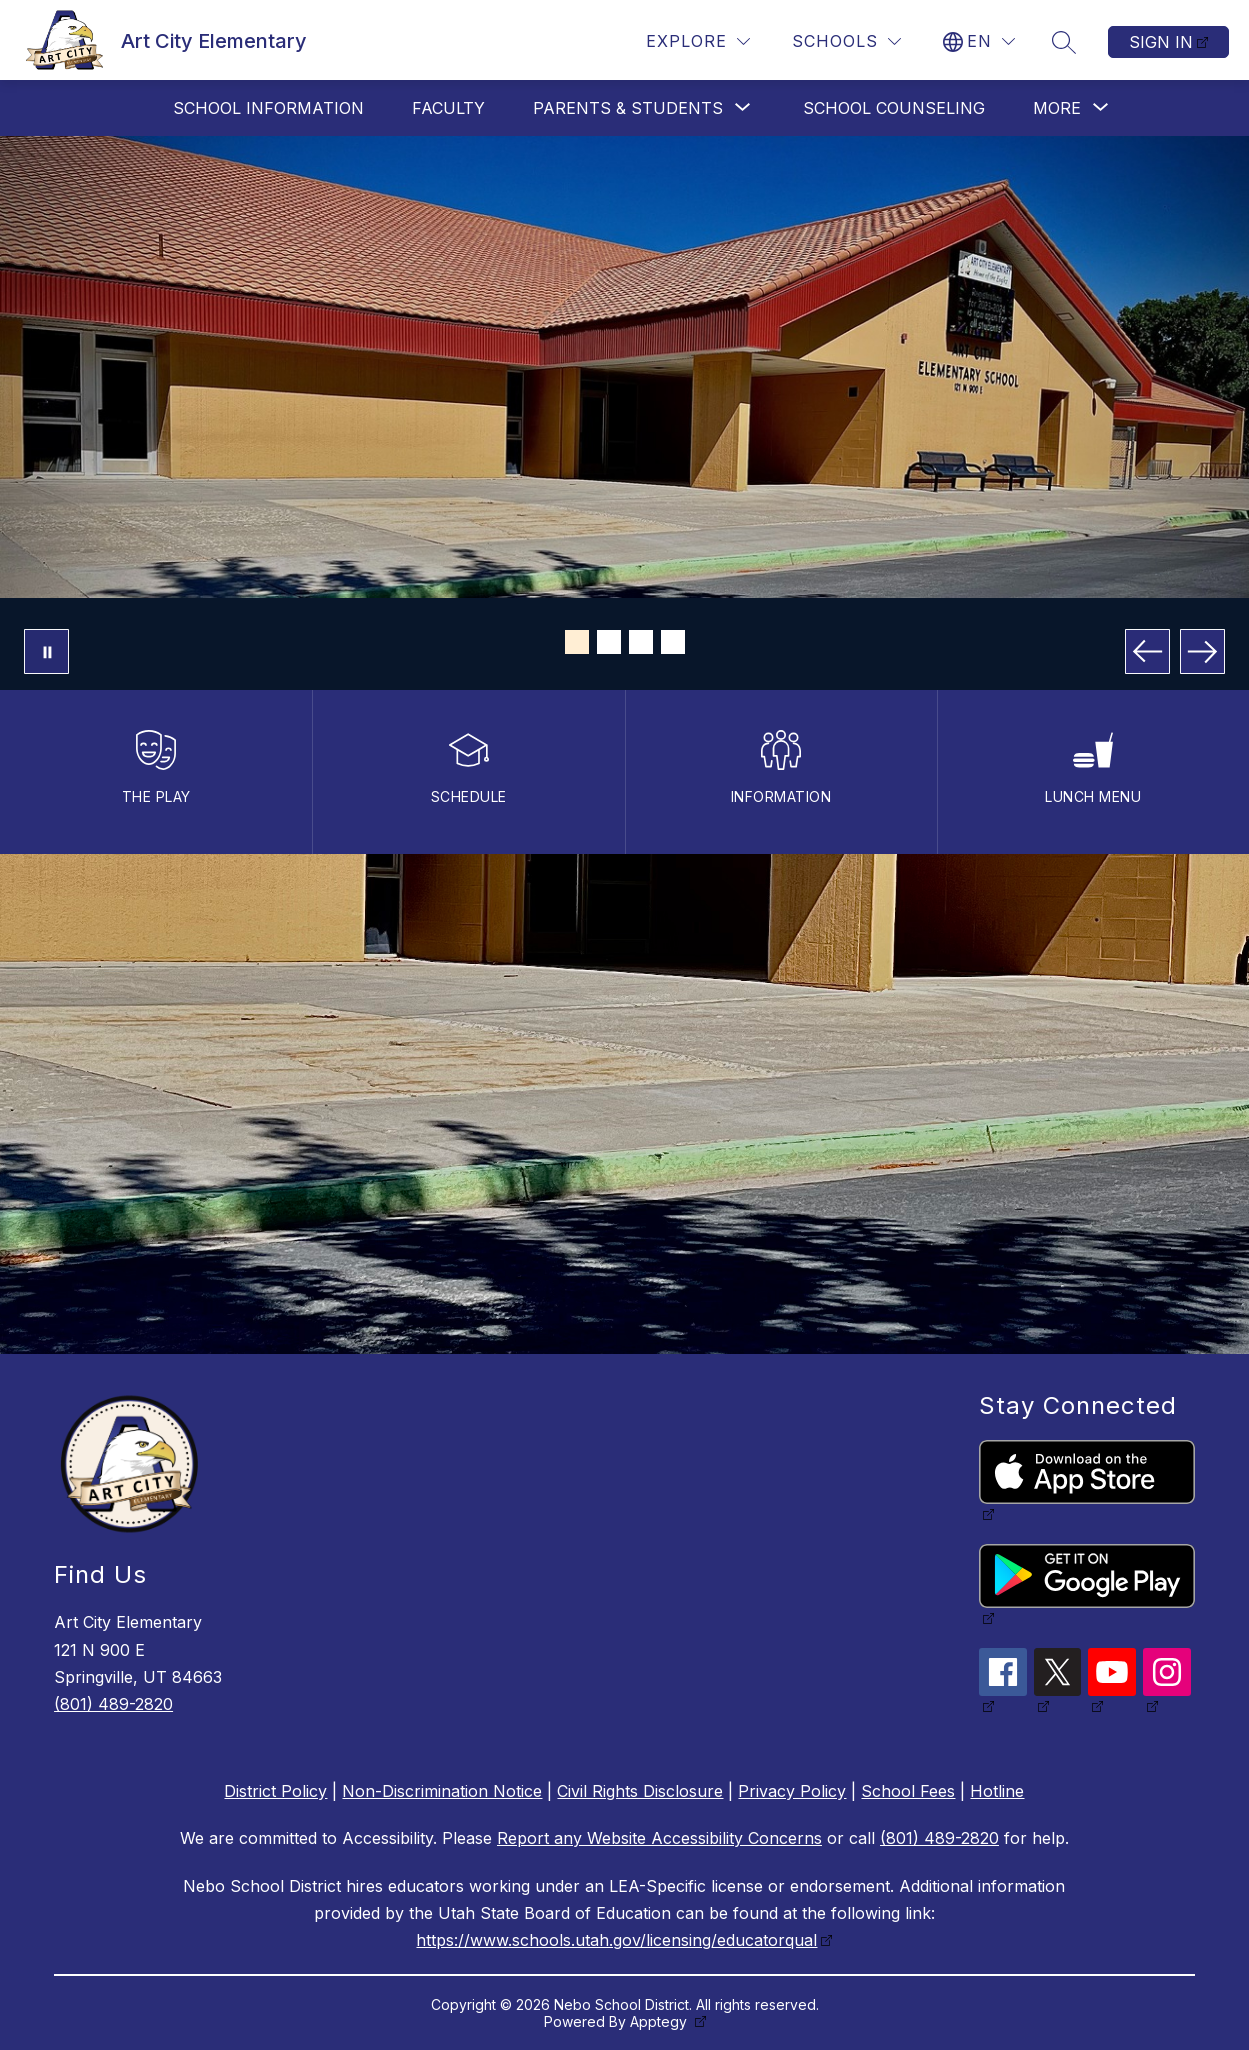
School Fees (908, 1791)
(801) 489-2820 (113, 1704)
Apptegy (660, 2021)
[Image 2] (609, 642)
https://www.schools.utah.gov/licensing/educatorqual (616, 1940)
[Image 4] (673, 642)
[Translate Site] (979, 41)
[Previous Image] (1147, 651)
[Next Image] (1202, 651)
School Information (268, 108)
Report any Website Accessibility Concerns (659, 1838)
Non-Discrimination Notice (442, 1791)
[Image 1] (577, 642)
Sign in (1161, 42)
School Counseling (894, 108)
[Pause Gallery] (46, 651)
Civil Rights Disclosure (640, 1791)
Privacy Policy (792, 1791)
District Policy (275, 1791)
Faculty (448, 108)
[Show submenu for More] (1057, 108)
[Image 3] (641, 642)
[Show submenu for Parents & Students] (628, 108)
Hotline (997, 1791)
